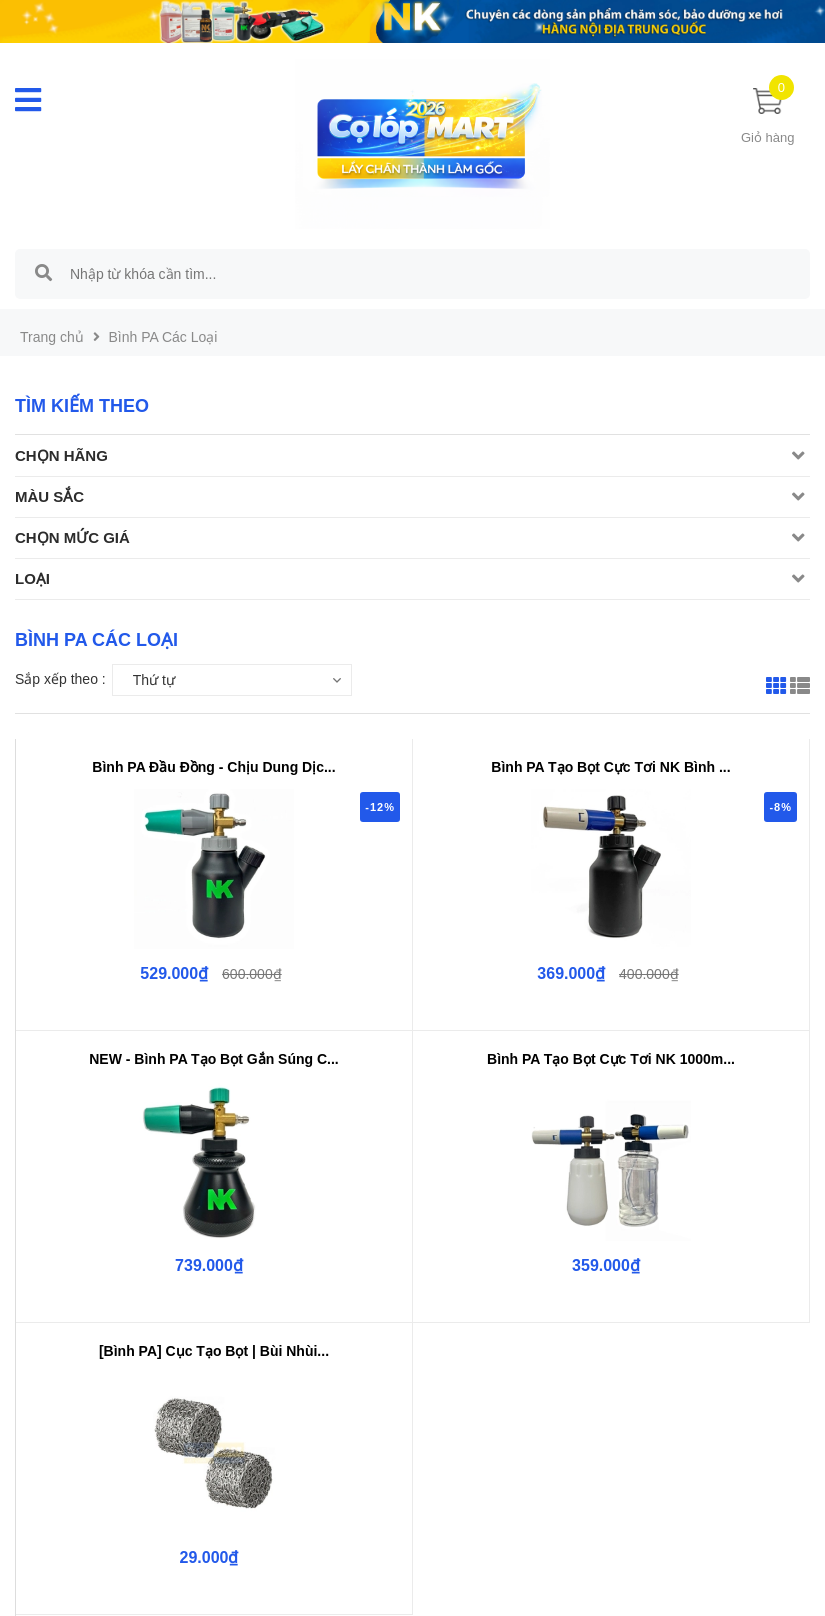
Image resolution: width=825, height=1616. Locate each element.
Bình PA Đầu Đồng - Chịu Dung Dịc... (213, 767)
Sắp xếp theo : (60, 679)
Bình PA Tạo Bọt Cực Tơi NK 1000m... (611, 1059)
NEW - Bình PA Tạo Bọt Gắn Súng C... (214, 1059)
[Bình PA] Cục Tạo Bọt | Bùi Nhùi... (214, 1351)
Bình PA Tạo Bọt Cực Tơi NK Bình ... (610, 767)
